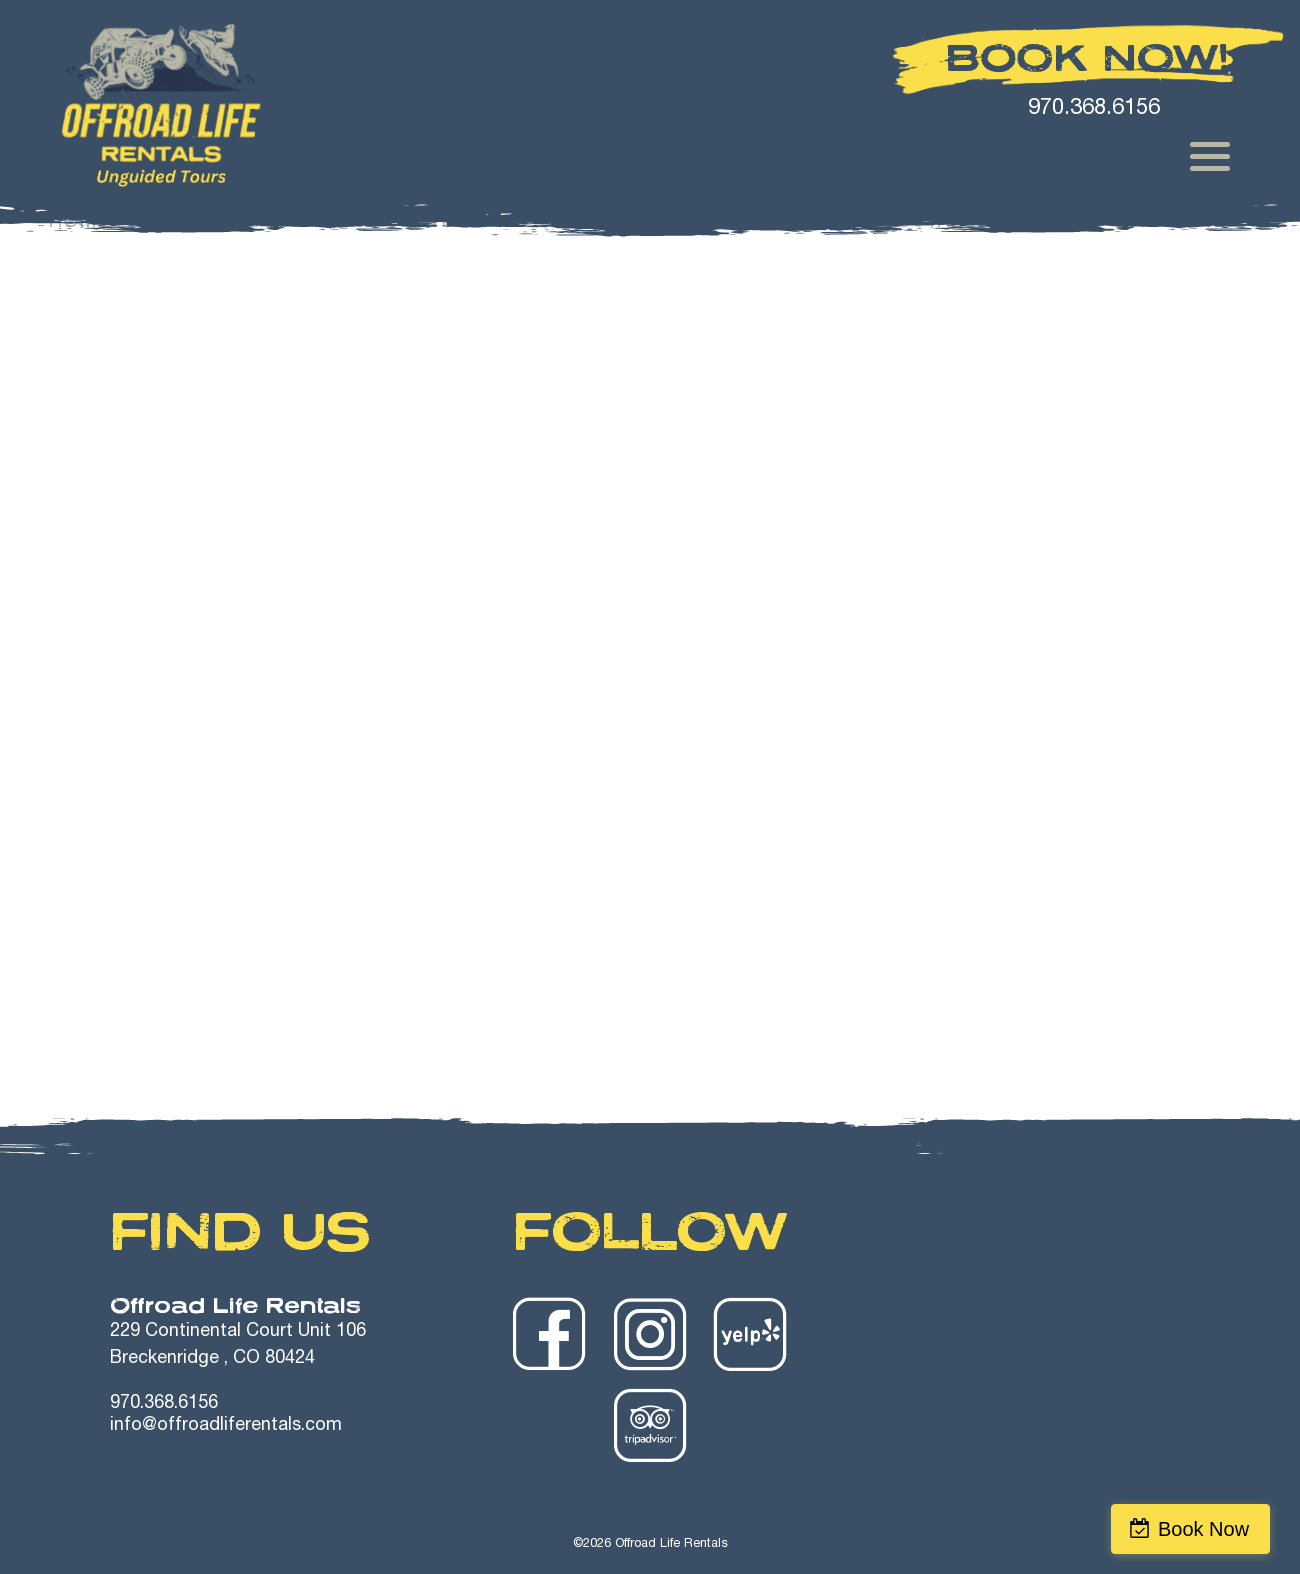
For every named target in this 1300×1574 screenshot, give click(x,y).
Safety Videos (832, 223)
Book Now (1213, 1529)
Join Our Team (1192, 223)
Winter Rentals (435, 223)
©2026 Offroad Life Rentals (650, 1544)
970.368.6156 (164, 1404)
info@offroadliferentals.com (226, 1426)
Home (79, 223)
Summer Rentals (229, 223)
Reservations (1012, 223)
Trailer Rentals (638, 223)
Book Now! (1088, 58)
